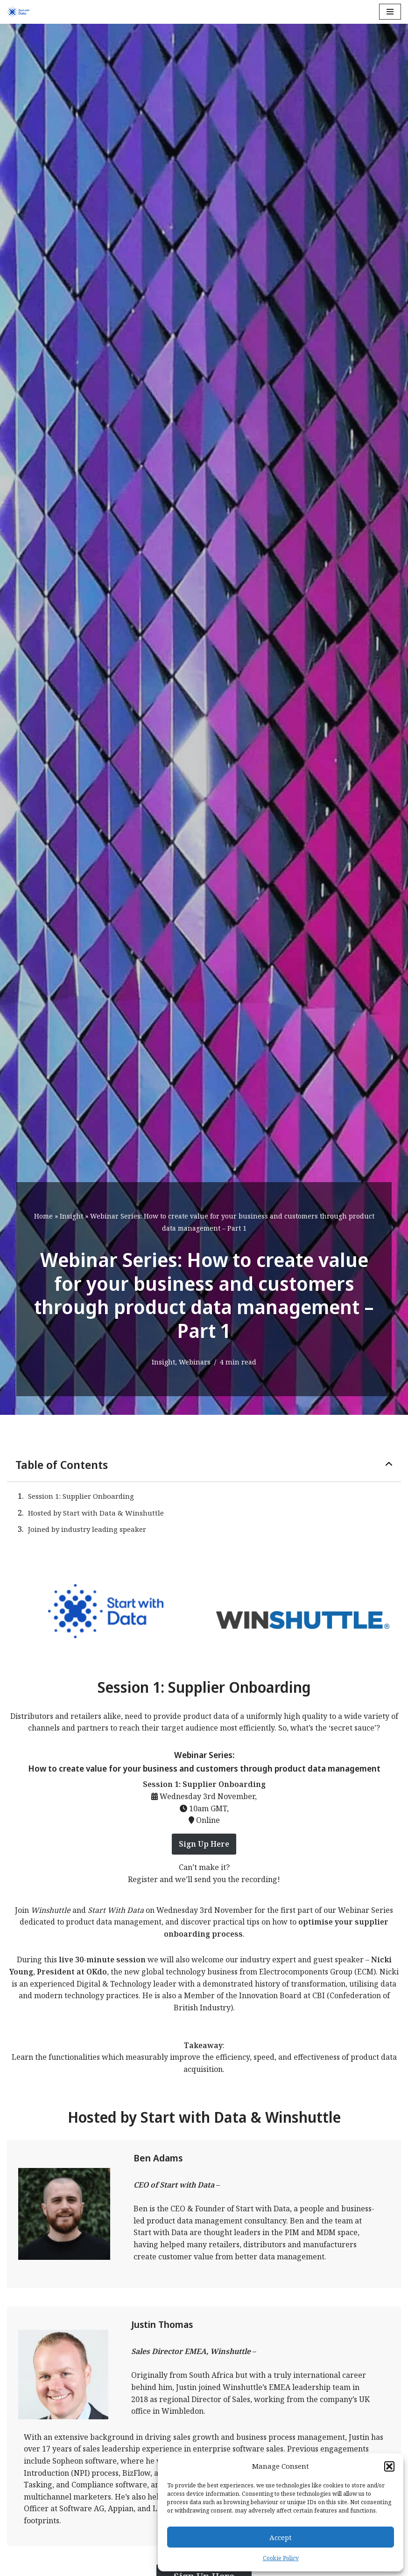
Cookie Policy (281, 2558)
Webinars (195, 1361)
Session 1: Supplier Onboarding (81, 1496)
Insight (71, 1216)
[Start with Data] (18, 12)
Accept (280, 2537)
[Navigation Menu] (390, 12)
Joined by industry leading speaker (87, 1529)
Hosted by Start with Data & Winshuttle (96, 1512)
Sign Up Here (204, 1844)
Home (43, 1216)
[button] (389, 2466)
